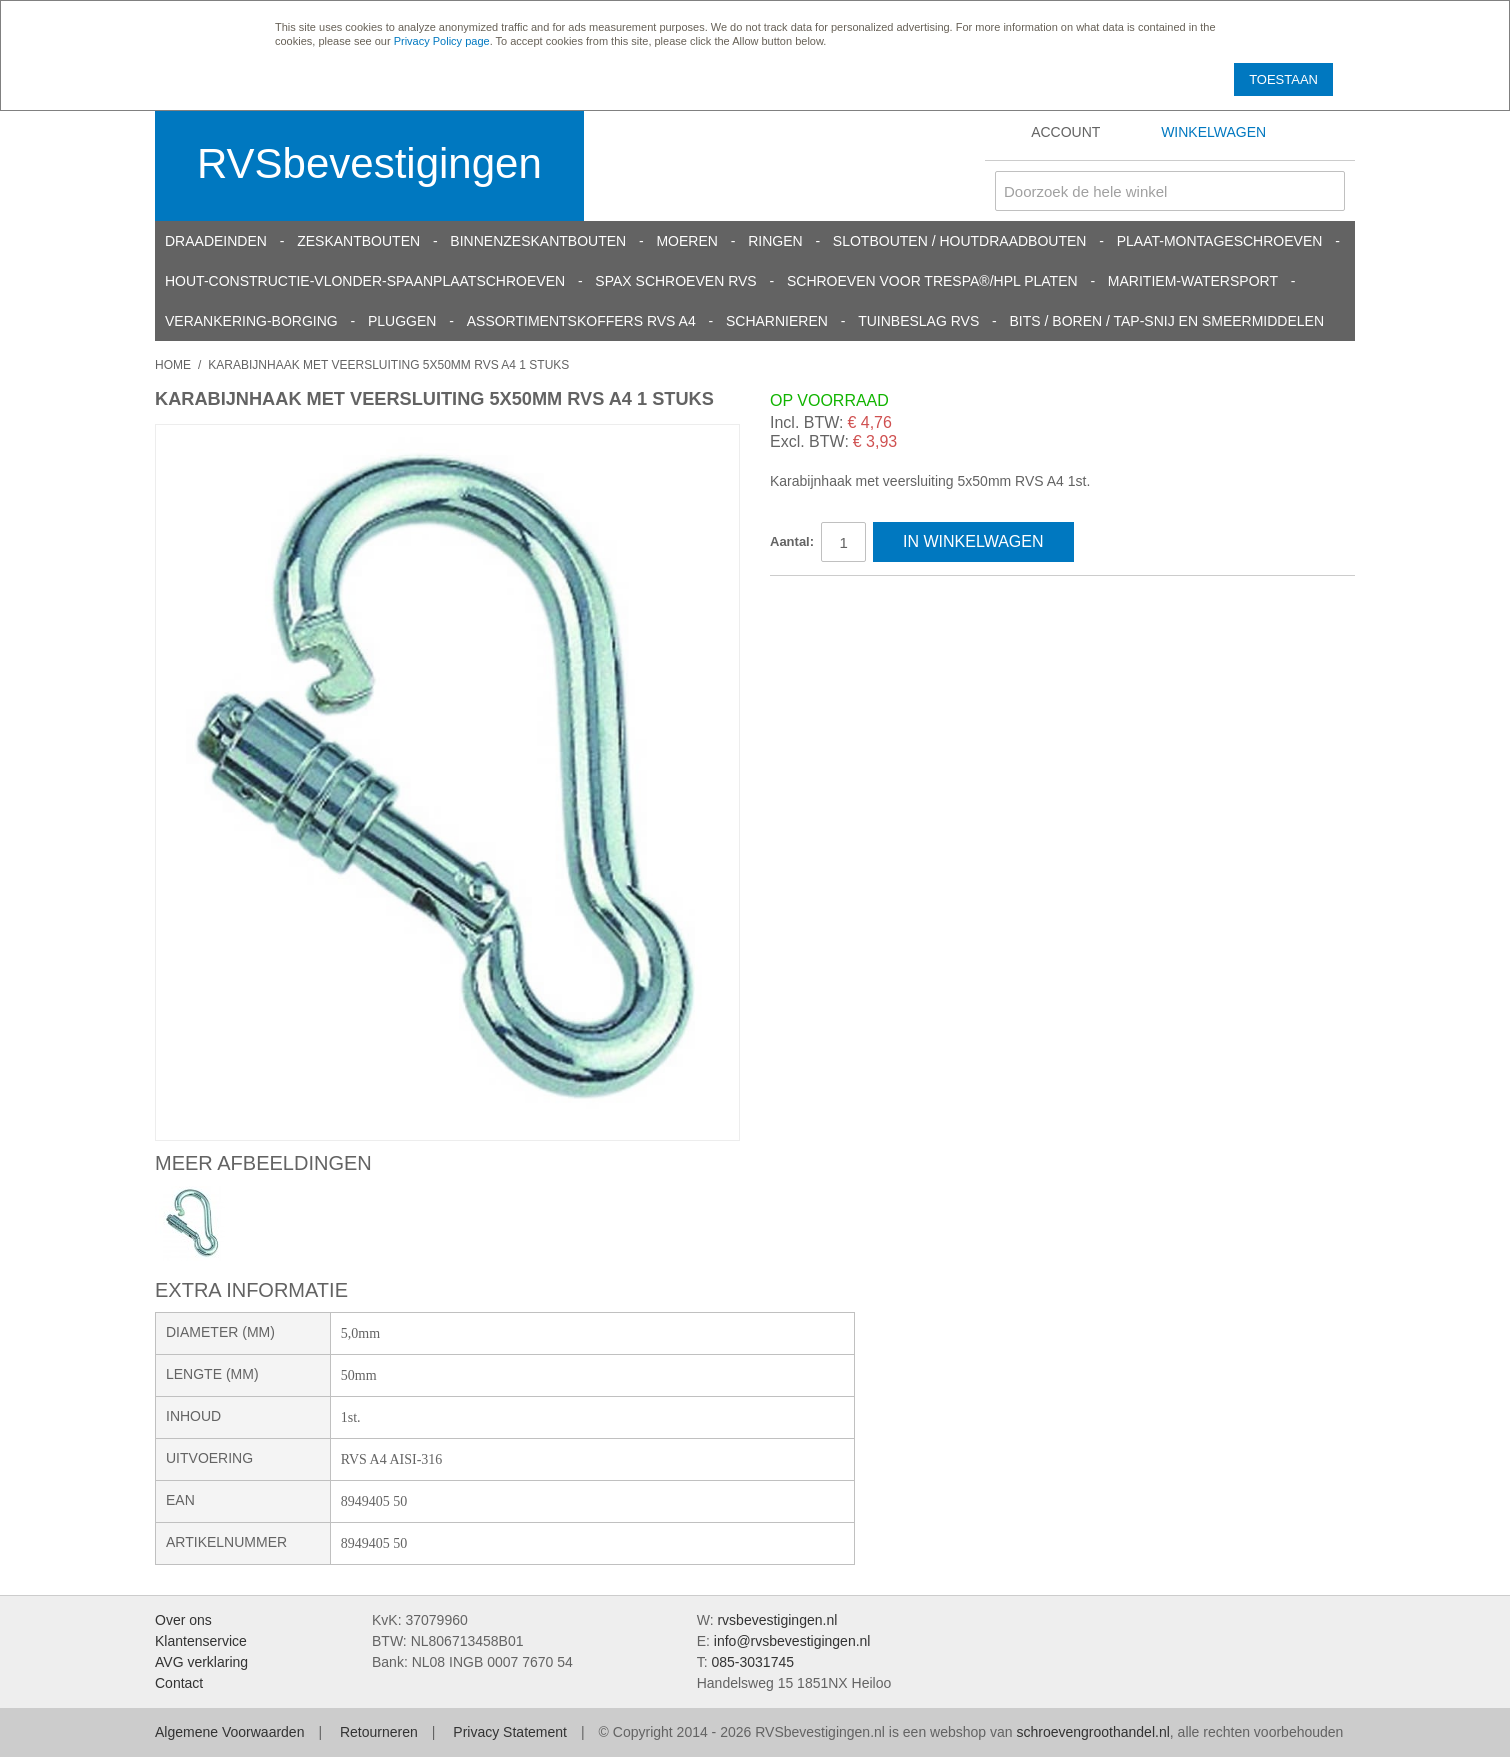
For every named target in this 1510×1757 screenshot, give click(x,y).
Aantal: (792, 541)
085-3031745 (752, 1662)
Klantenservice (201, 1641)
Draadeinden (216, 241)
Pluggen (402, 321)
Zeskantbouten (358, 241)
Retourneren (379, 1732)
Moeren (686, 241)
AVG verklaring (201, 1662)
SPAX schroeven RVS (675, 281)
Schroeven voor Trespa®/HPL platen (932, 281)
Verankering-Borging (251, 321)
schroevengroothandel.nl (1092, 1732)
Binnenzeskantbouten (538, 241)
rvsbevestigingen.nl (777, 1620)
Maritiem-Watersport (1193, 281)
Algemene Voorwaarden (229, 1732)
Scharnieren (777, 321)
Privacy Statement (510, 1732)
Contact (179, 1683)
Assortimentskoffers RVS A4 (581, 321)
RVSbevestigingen (369, 163)
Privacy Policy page (442, 41)
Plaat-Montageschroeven (1220, 241)
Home (173, 365)
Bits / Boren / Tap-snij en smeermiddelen (1167, 321)
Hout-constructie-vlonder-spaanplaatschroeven (365, 281)
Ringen (775, 241)
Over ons (183, 1620)
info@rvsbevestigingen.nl (792, 1641)
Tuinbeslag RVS (918, 321)
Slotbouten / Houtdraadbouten (960, 241)
